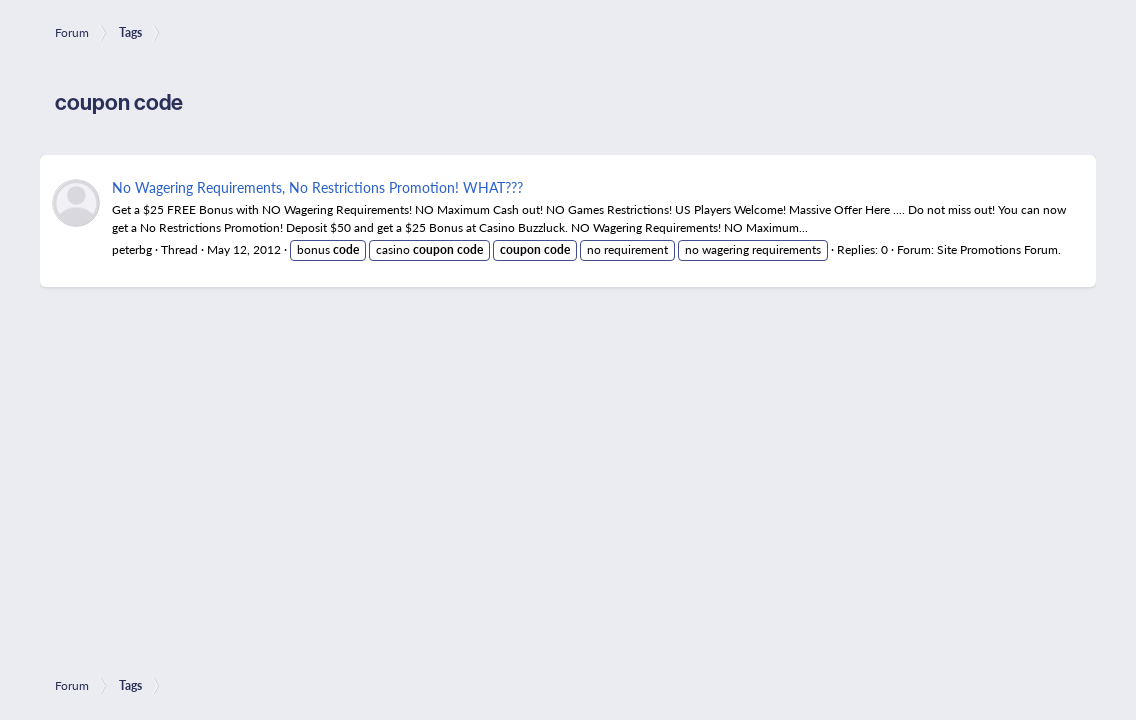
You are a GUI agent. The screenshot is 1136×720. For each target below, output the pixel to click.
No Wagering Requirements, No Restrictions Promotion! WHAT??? (317, 187)
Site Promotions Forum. (999, 249)
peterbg (132, 249)
